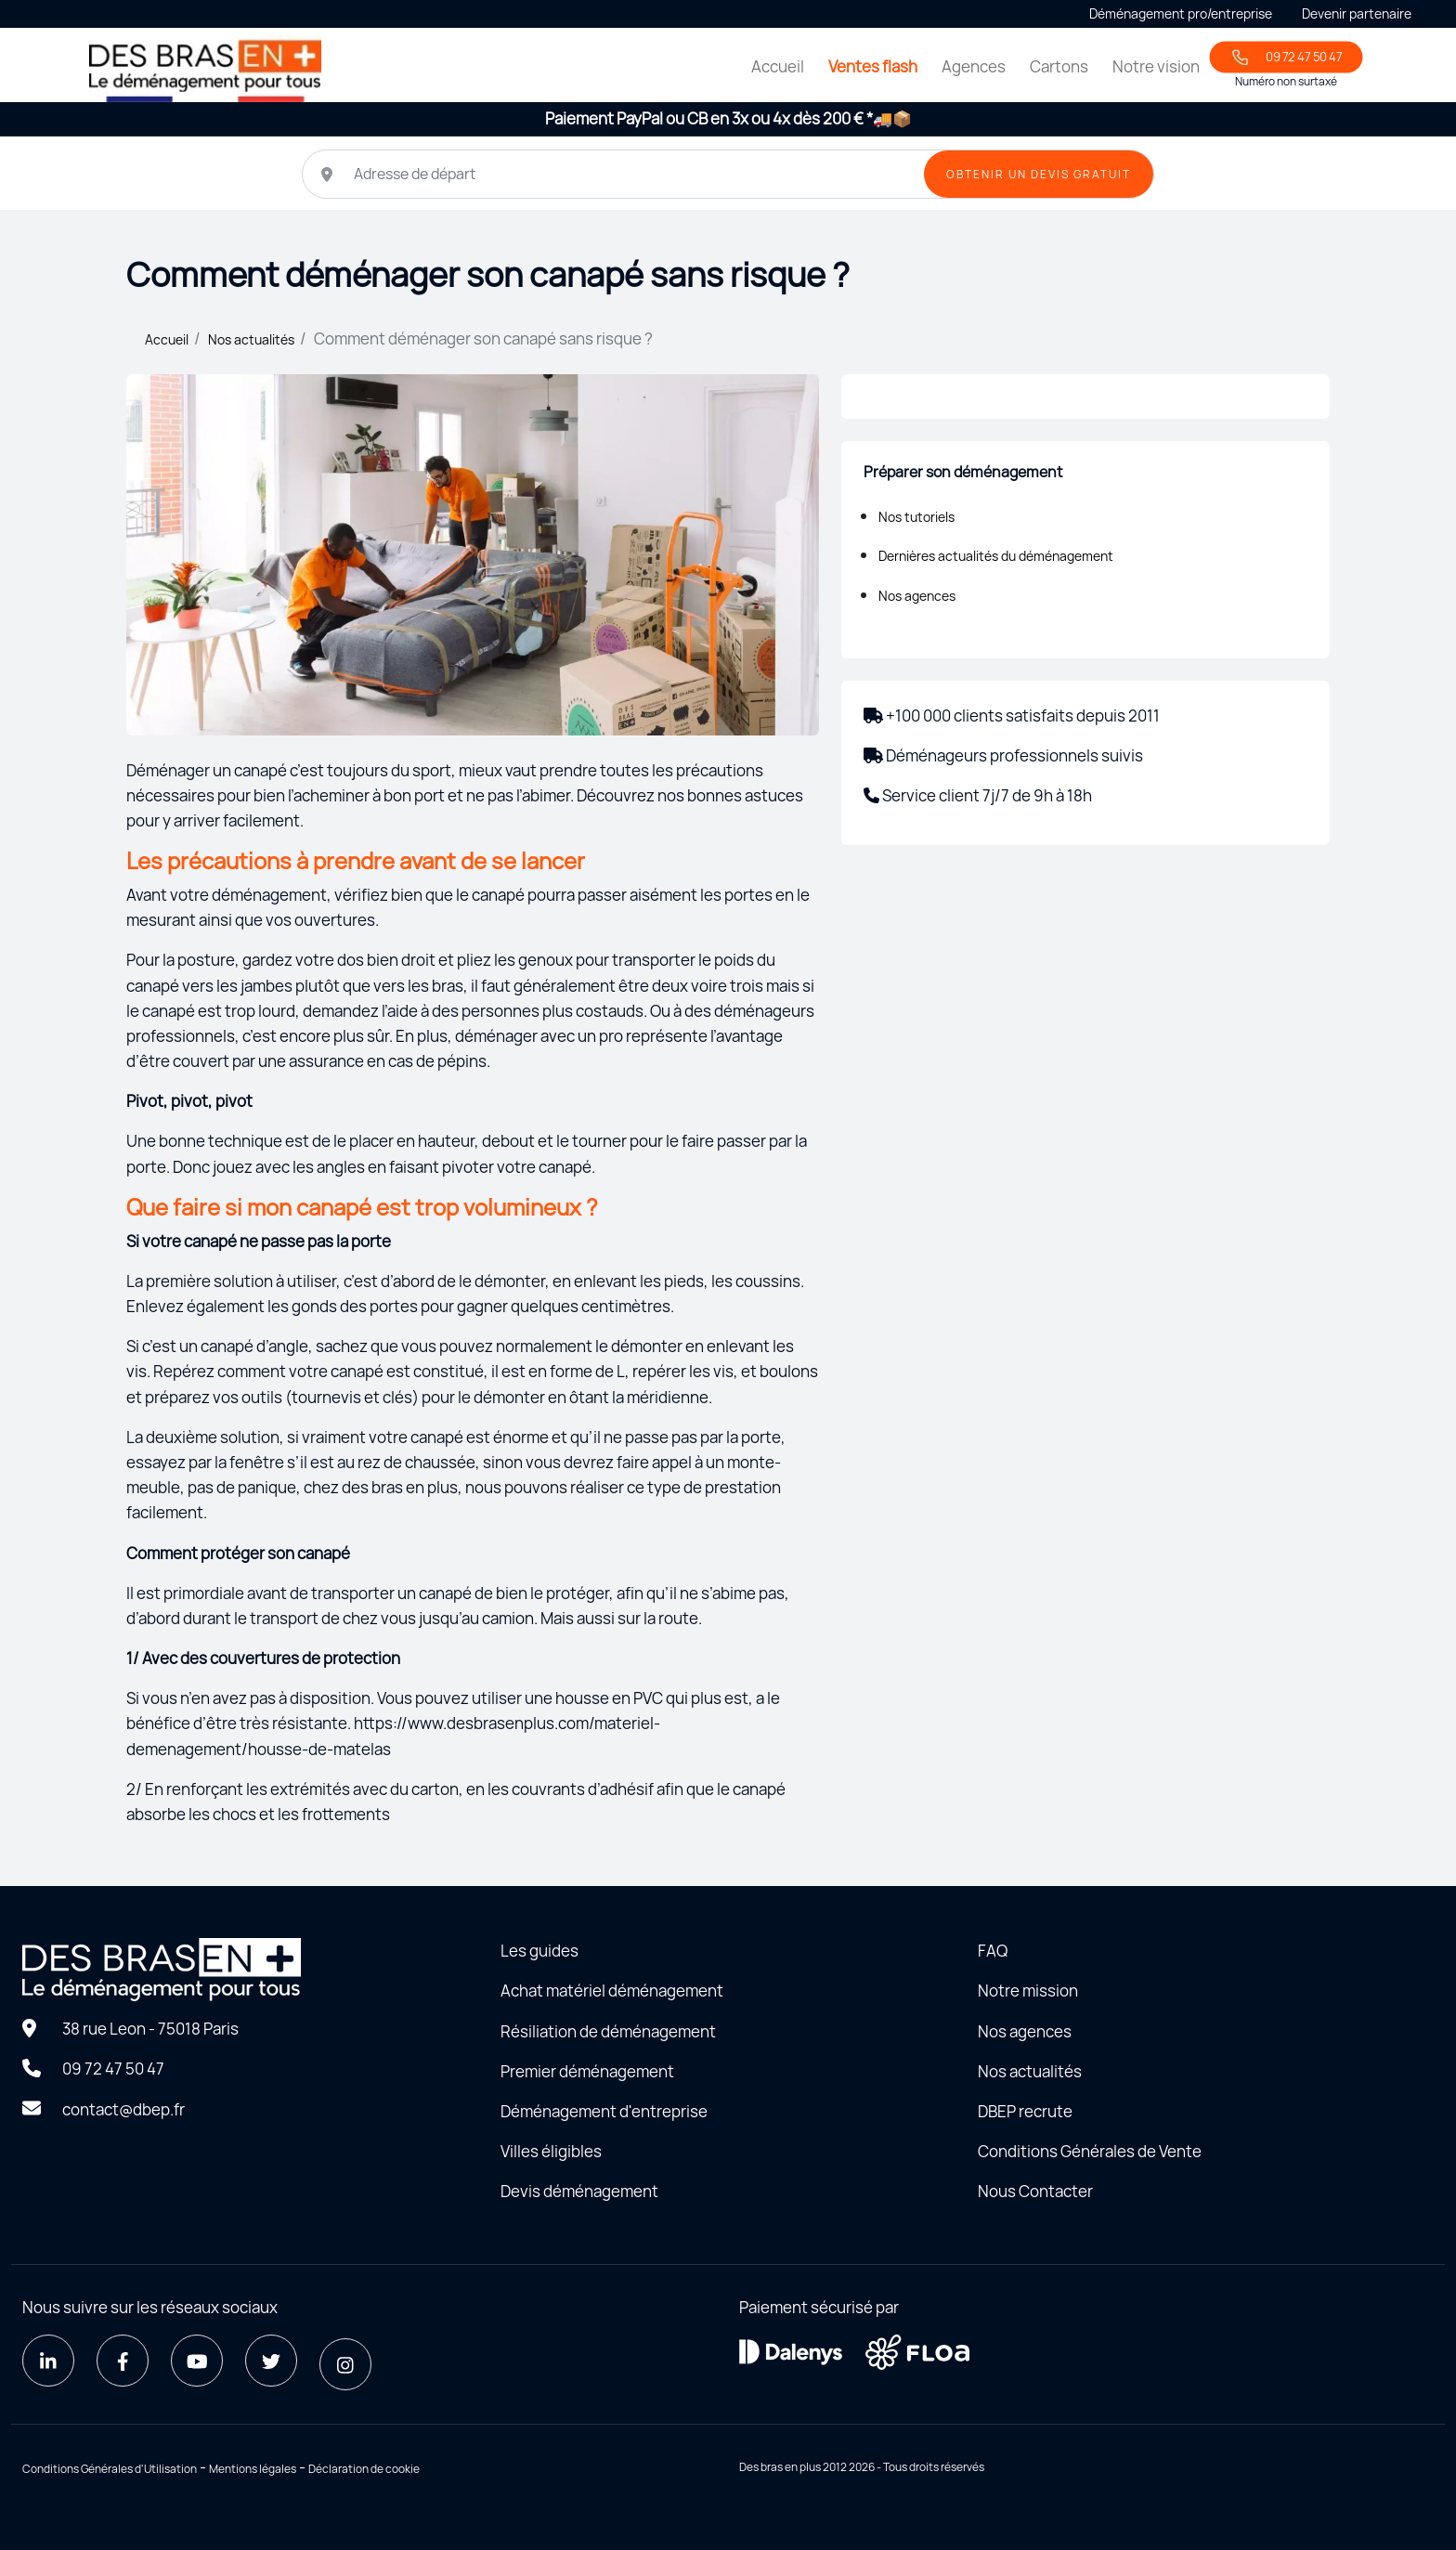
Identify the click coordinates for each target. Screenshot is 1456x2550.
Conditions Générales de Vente (1090, 2151)
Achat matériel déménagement (611, 1990)
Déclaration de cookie (364, 2469)
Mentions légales (252, 2469)
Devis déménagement (579, 2191)
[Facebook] (123, 2361)
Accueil (777, 66)
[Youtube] (197, 2361)
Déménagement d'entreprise (604, 2111)
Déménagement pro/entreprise (1180, 13)
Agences (974, 66)
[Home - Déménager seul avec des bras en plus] (205, 68)
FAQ (993, 1950)
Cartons (1059, 66)
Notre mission (1028, 1990)
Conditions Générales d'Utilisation (109, 2469)
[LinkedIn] (48, 2361)
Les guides (539, 1950)
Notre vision (1156, 66)
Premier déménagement (587, 2071)
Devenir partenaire (1356, 13)
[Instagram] (345, 2364)
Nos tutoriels (916, 517)
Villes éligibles (551, 2151)
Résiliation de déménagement (608, 2031)
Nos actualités (251, 339)
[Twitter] (271, 2361)
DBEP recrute (1025, 2111)
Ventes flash (872, 66)
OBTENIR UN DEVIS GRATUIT (1038, 174)
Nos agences (917, 596)
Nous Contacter (1035, 2191)
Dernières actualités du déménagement (995, 556)
